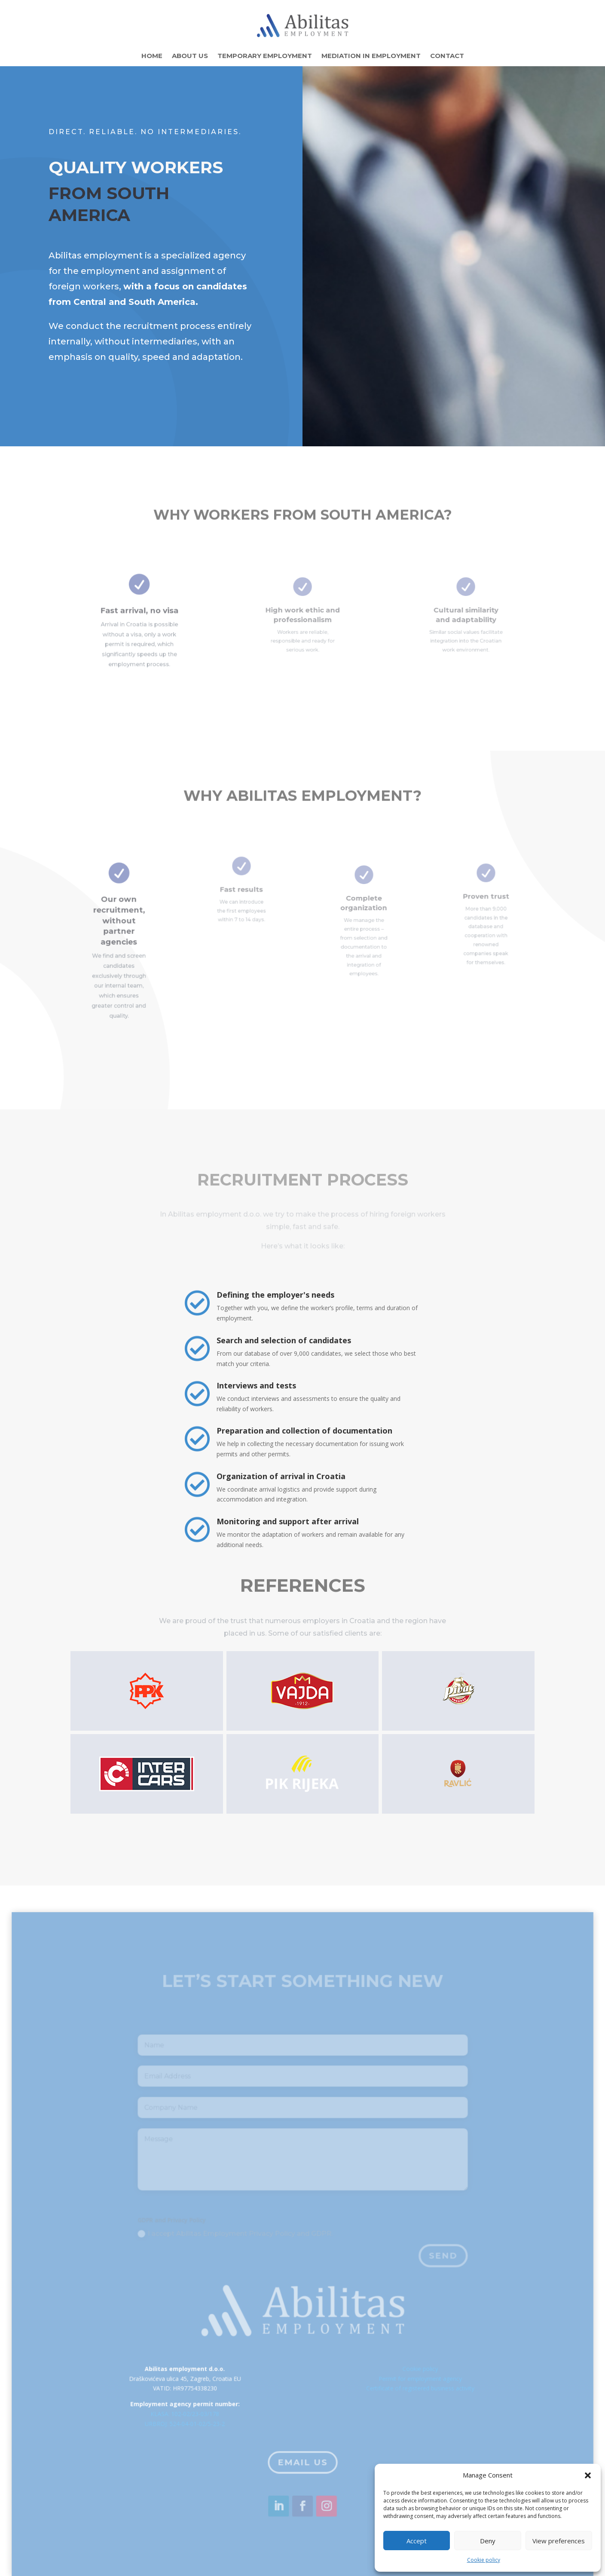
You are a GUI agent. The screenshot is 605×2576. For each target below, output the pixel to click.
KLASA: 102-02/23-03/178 (192, 2423)
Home (151, 56)
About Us (190, 56)
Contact (447, 56)
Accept (416, 2540)
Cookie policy (483, 2560)
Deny (487, 2540)
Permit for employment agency (413, 2390)
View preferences (558, 2540)
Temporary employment (264, 56)
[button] (588, 2475)
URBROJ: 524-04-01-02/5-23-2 (191, 2432)
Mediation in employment (371, 56)
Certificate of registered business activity (413, 2399)
